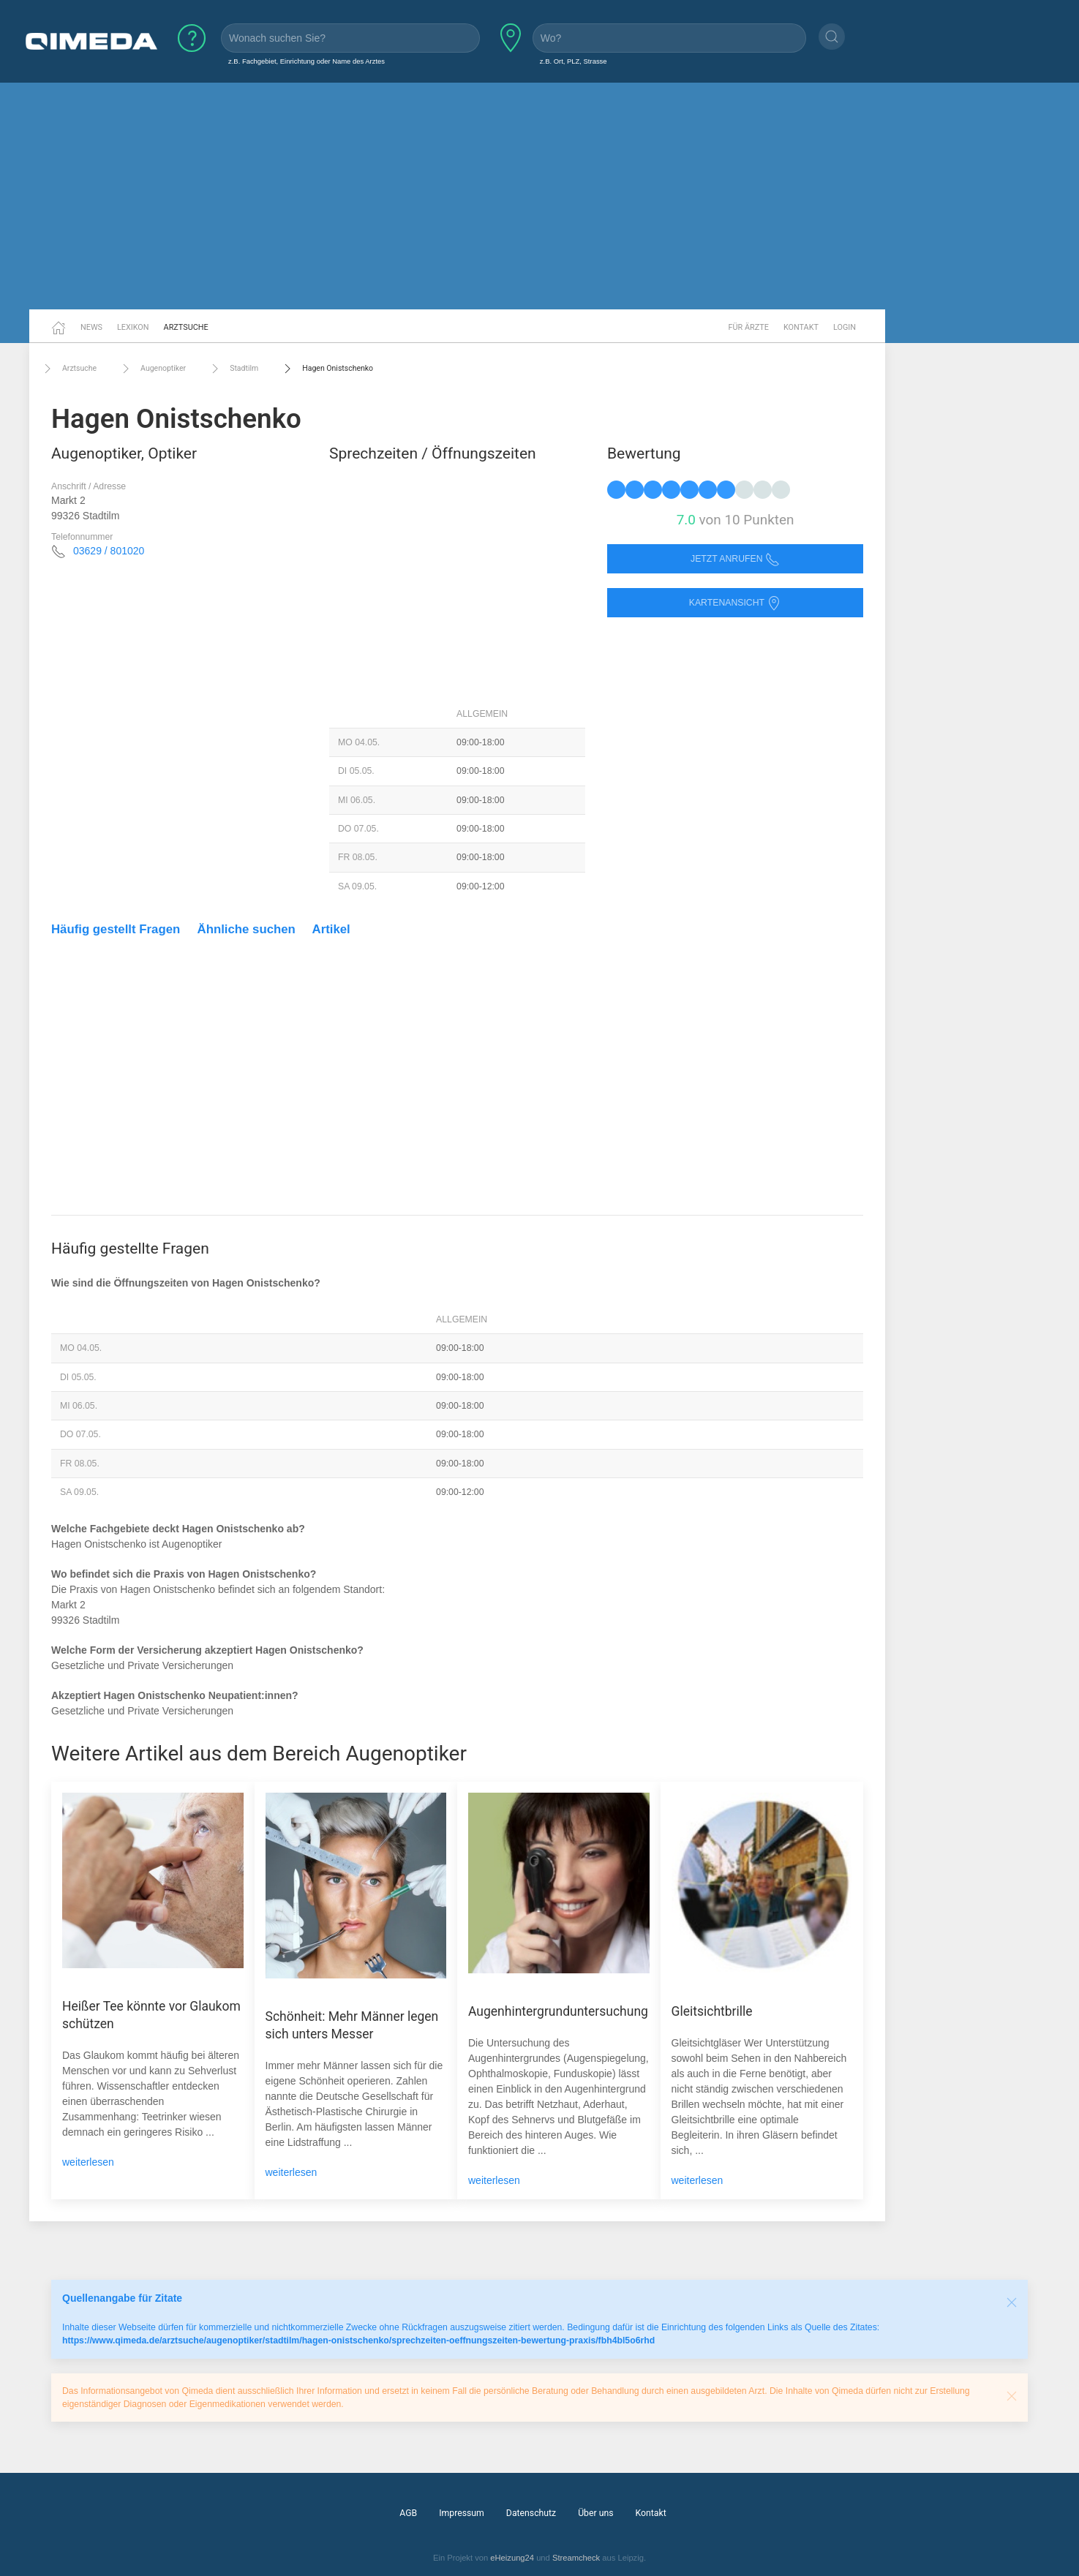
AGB (408, 2513)
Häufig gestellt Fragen (115, 929)
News (91, 327)
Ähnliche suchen (247, 929)
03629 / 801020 (108, 551)
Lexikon (133, 327)
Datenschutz (531, 2513)
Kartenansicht (735, 603)
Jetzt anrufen (735, 559)
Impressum (461, 2513)
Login (844, 327)
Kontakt (801, 327)
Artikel (331, 929)
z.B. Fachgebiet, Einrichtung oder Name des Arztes (306, 61)
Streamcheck (576, 2557)
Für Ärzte (749, 327)
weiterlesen (88, 2162)
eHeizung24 (512, 2557)
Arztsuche (186, 327)
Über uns (595, 2513)
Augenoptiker (152, 368)
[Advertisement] (540, 196)
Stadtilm (233, 368)
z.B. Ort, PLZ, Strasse (573, 61)
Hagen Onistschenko (326, 368)
